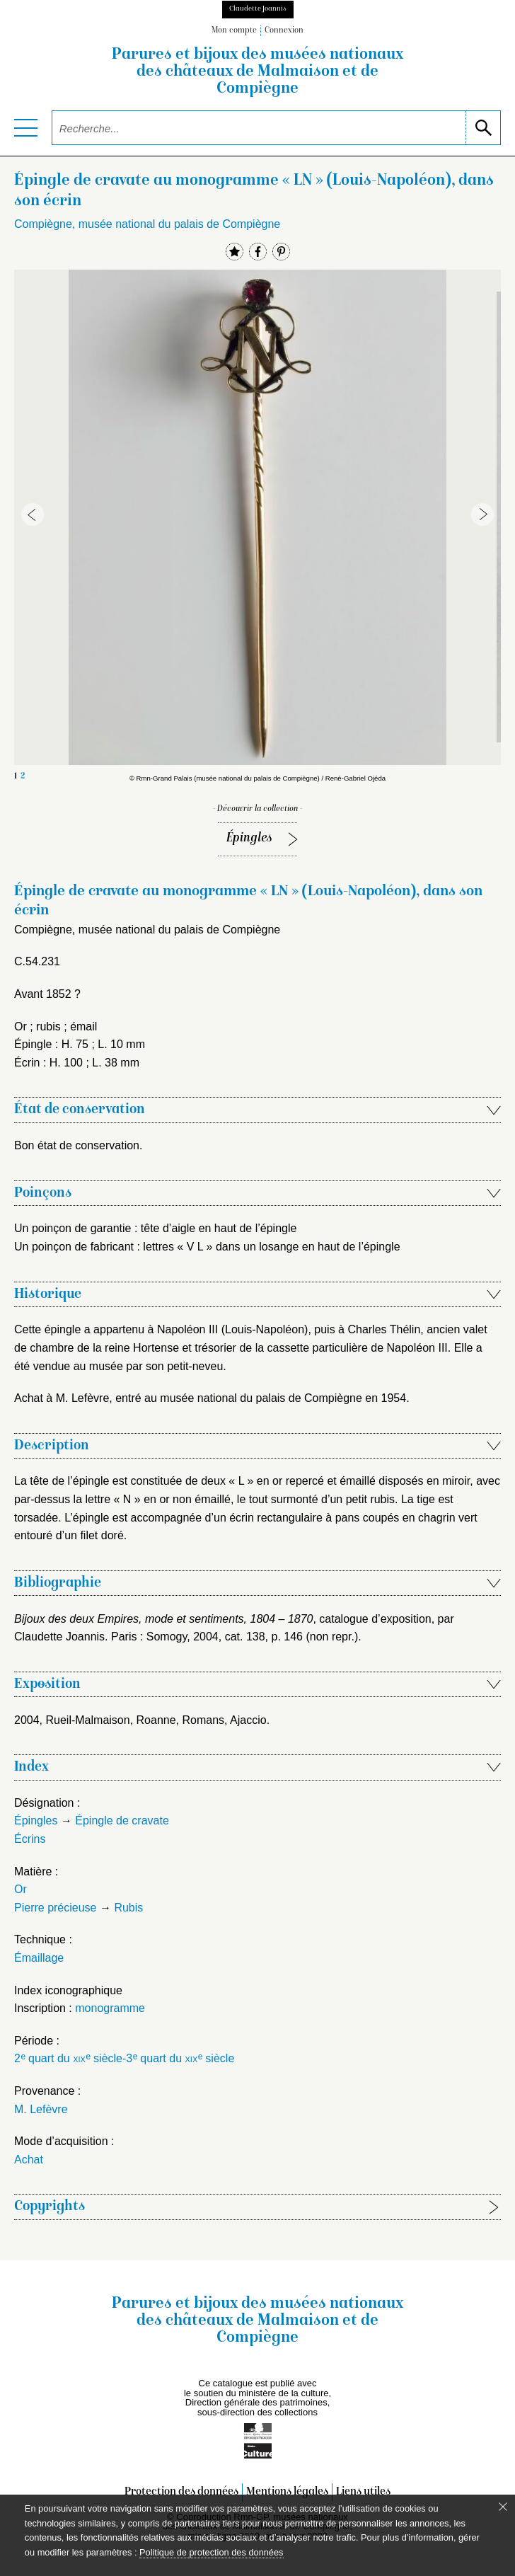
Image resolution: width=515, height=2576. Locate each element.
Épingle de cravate (122, 1821)
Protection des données (181, 2492)
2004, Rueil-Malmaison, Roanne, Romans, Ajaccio (140, 1720)
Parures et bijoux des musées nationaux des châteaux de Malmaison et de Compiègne (257, 72)
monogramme (110, 2008)
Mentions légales (287, 2492)
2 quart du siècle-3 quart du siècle (124, 2058)
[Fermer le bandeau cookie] (502, 2506)
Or (20, 1889)
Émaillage (39, 1958)
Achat (28, 2160)
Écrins (29, 1839)
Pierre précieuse (55, 1908)
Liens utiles (363, 2492)
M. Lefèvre (41, 2109)
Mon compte (234, 30)
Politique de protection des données (211, 2552)
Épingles (249, 838)
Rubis (128, 1908)
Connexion (284, 30)
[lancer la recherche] (482, 127)
